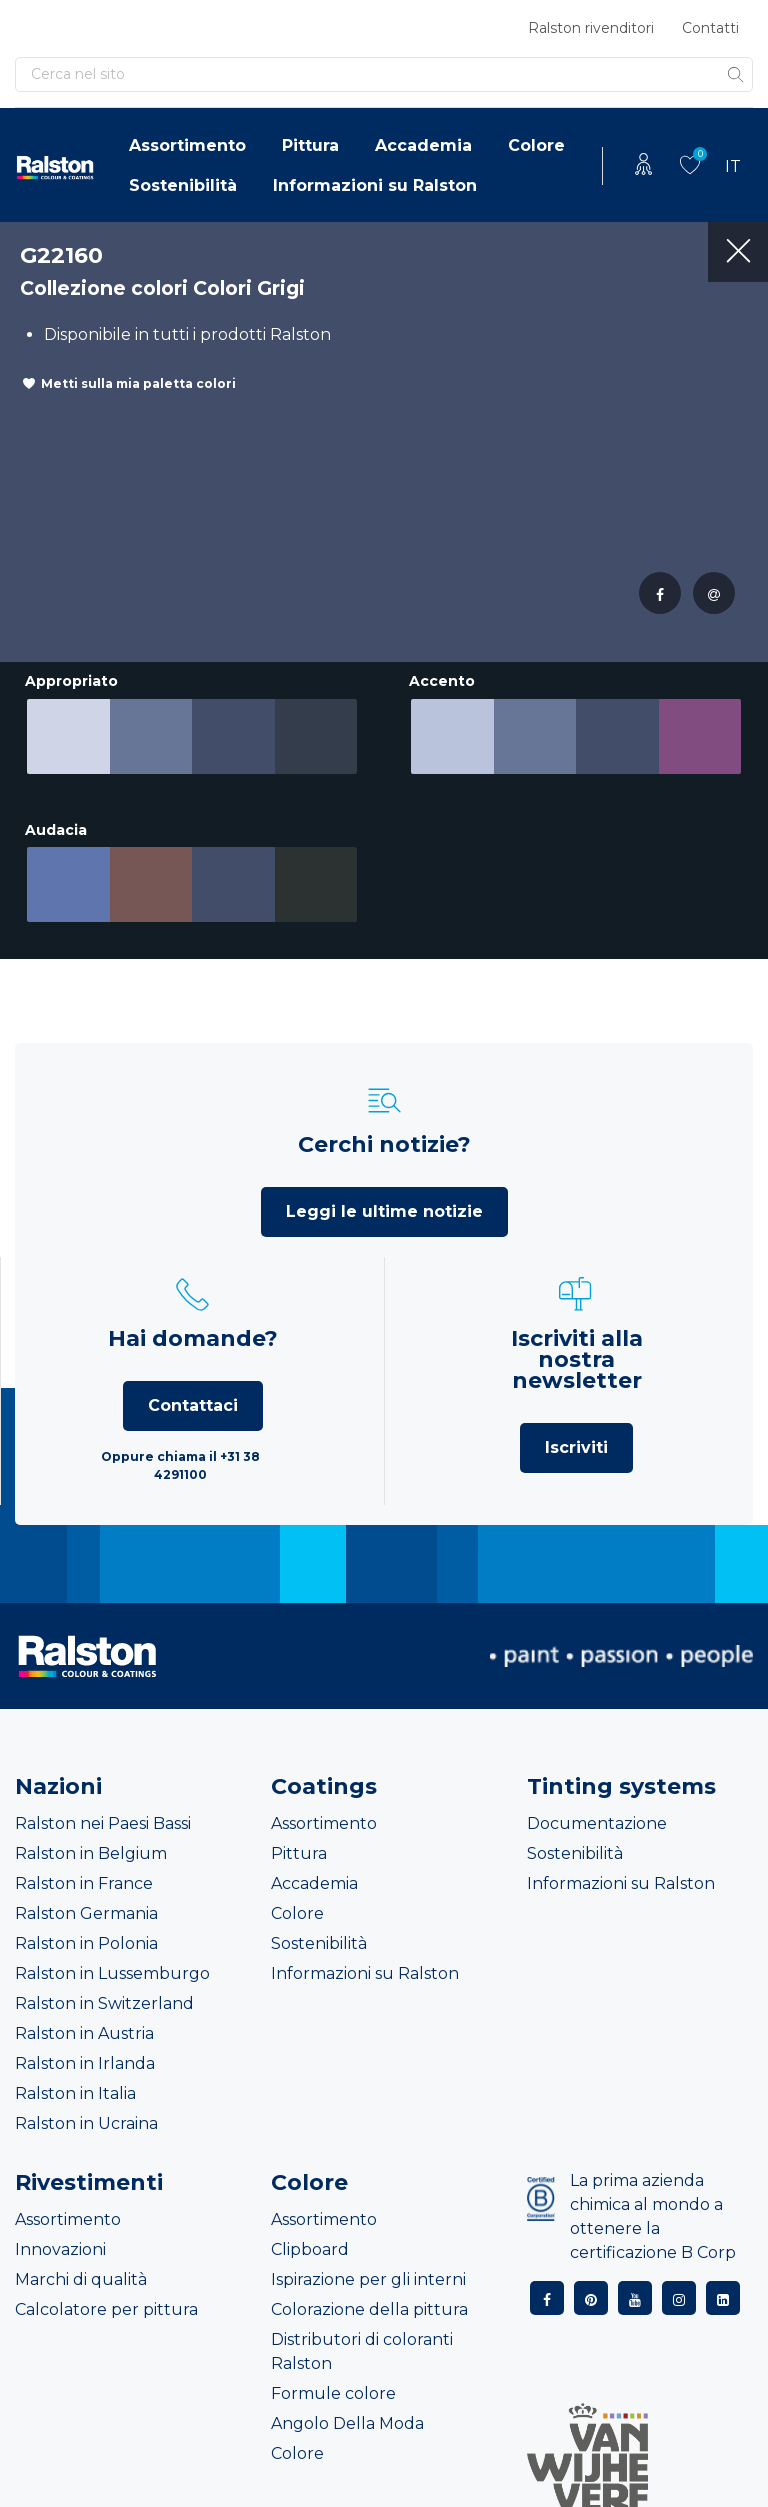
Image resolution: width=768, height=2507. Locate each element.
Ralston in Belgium (91, 1838)
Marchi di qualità (81, 2264)
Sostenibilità (183, 185)
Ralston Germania (86, 1898)
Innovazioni (60, 2234)
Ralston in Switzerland (104, 1988)
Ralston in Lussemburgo (112, 1958)
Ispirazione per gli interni (368, 2264)
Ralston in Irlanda (85, 2048)
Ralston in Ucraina (86, 2108)
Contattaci (193, 1390)
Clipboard (310, 2234)
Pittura (310, 145)
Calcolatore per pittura (106, 2294)
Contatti (710, 28)
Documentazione (597, 1808)
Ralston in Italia (75, 2078)
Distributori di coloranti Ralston (362, 2336)
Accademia (423, 145)
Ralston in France (84, 1868)
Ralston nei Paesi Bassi (103, 1808)
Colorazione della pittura (369, 2294)
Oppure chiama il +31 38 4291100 (180, 1450)
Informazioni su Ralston (375, 185)
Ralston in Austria (84, 2018)
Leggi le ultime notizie (384, 1196)
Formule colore (333, 2378)
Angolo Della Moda (347, 2408)
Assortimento (187, 145)
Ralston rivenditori (591, 28)
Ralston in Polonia (86, 1928)
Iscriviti (576, 1432)
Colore (536, 145)
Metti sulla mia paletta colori (138, 383)
